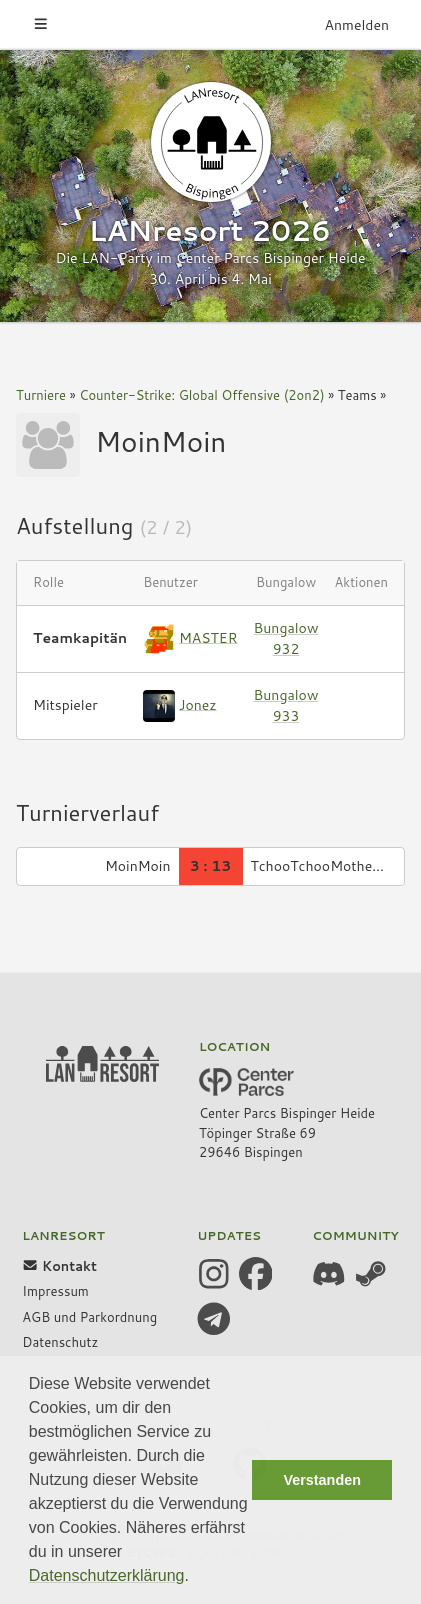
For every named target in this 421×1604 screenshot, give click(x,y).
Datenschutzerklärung (107, 1575)
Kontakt (59, 1266)
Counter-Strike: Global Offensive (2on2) (202, 395)
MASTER (208, 637)
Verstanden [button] (322, 1480)
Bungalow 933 (286, 705)
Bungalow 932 (286, 638)
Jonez (198, 704)
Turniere (41, 395)
